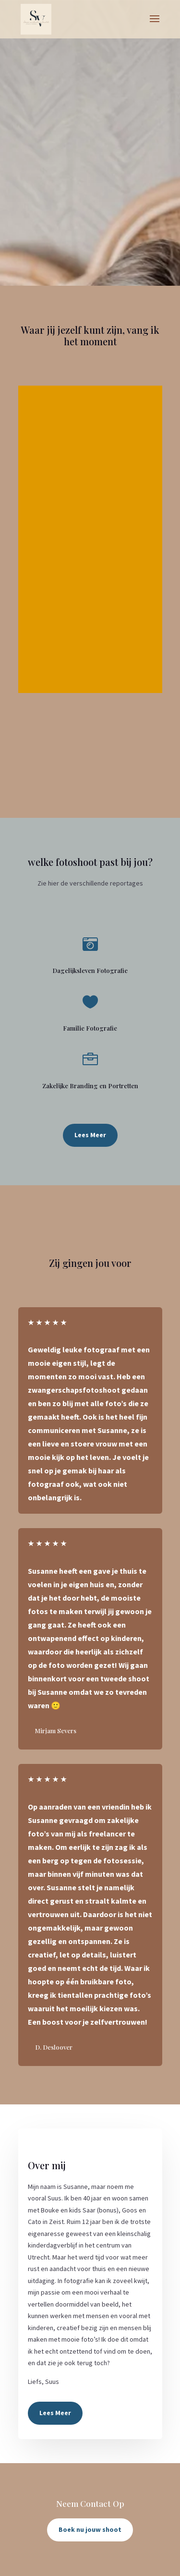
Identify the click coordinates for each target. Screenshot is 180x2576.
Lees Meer (90, 1134)
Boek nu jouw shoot (90, 2529)
